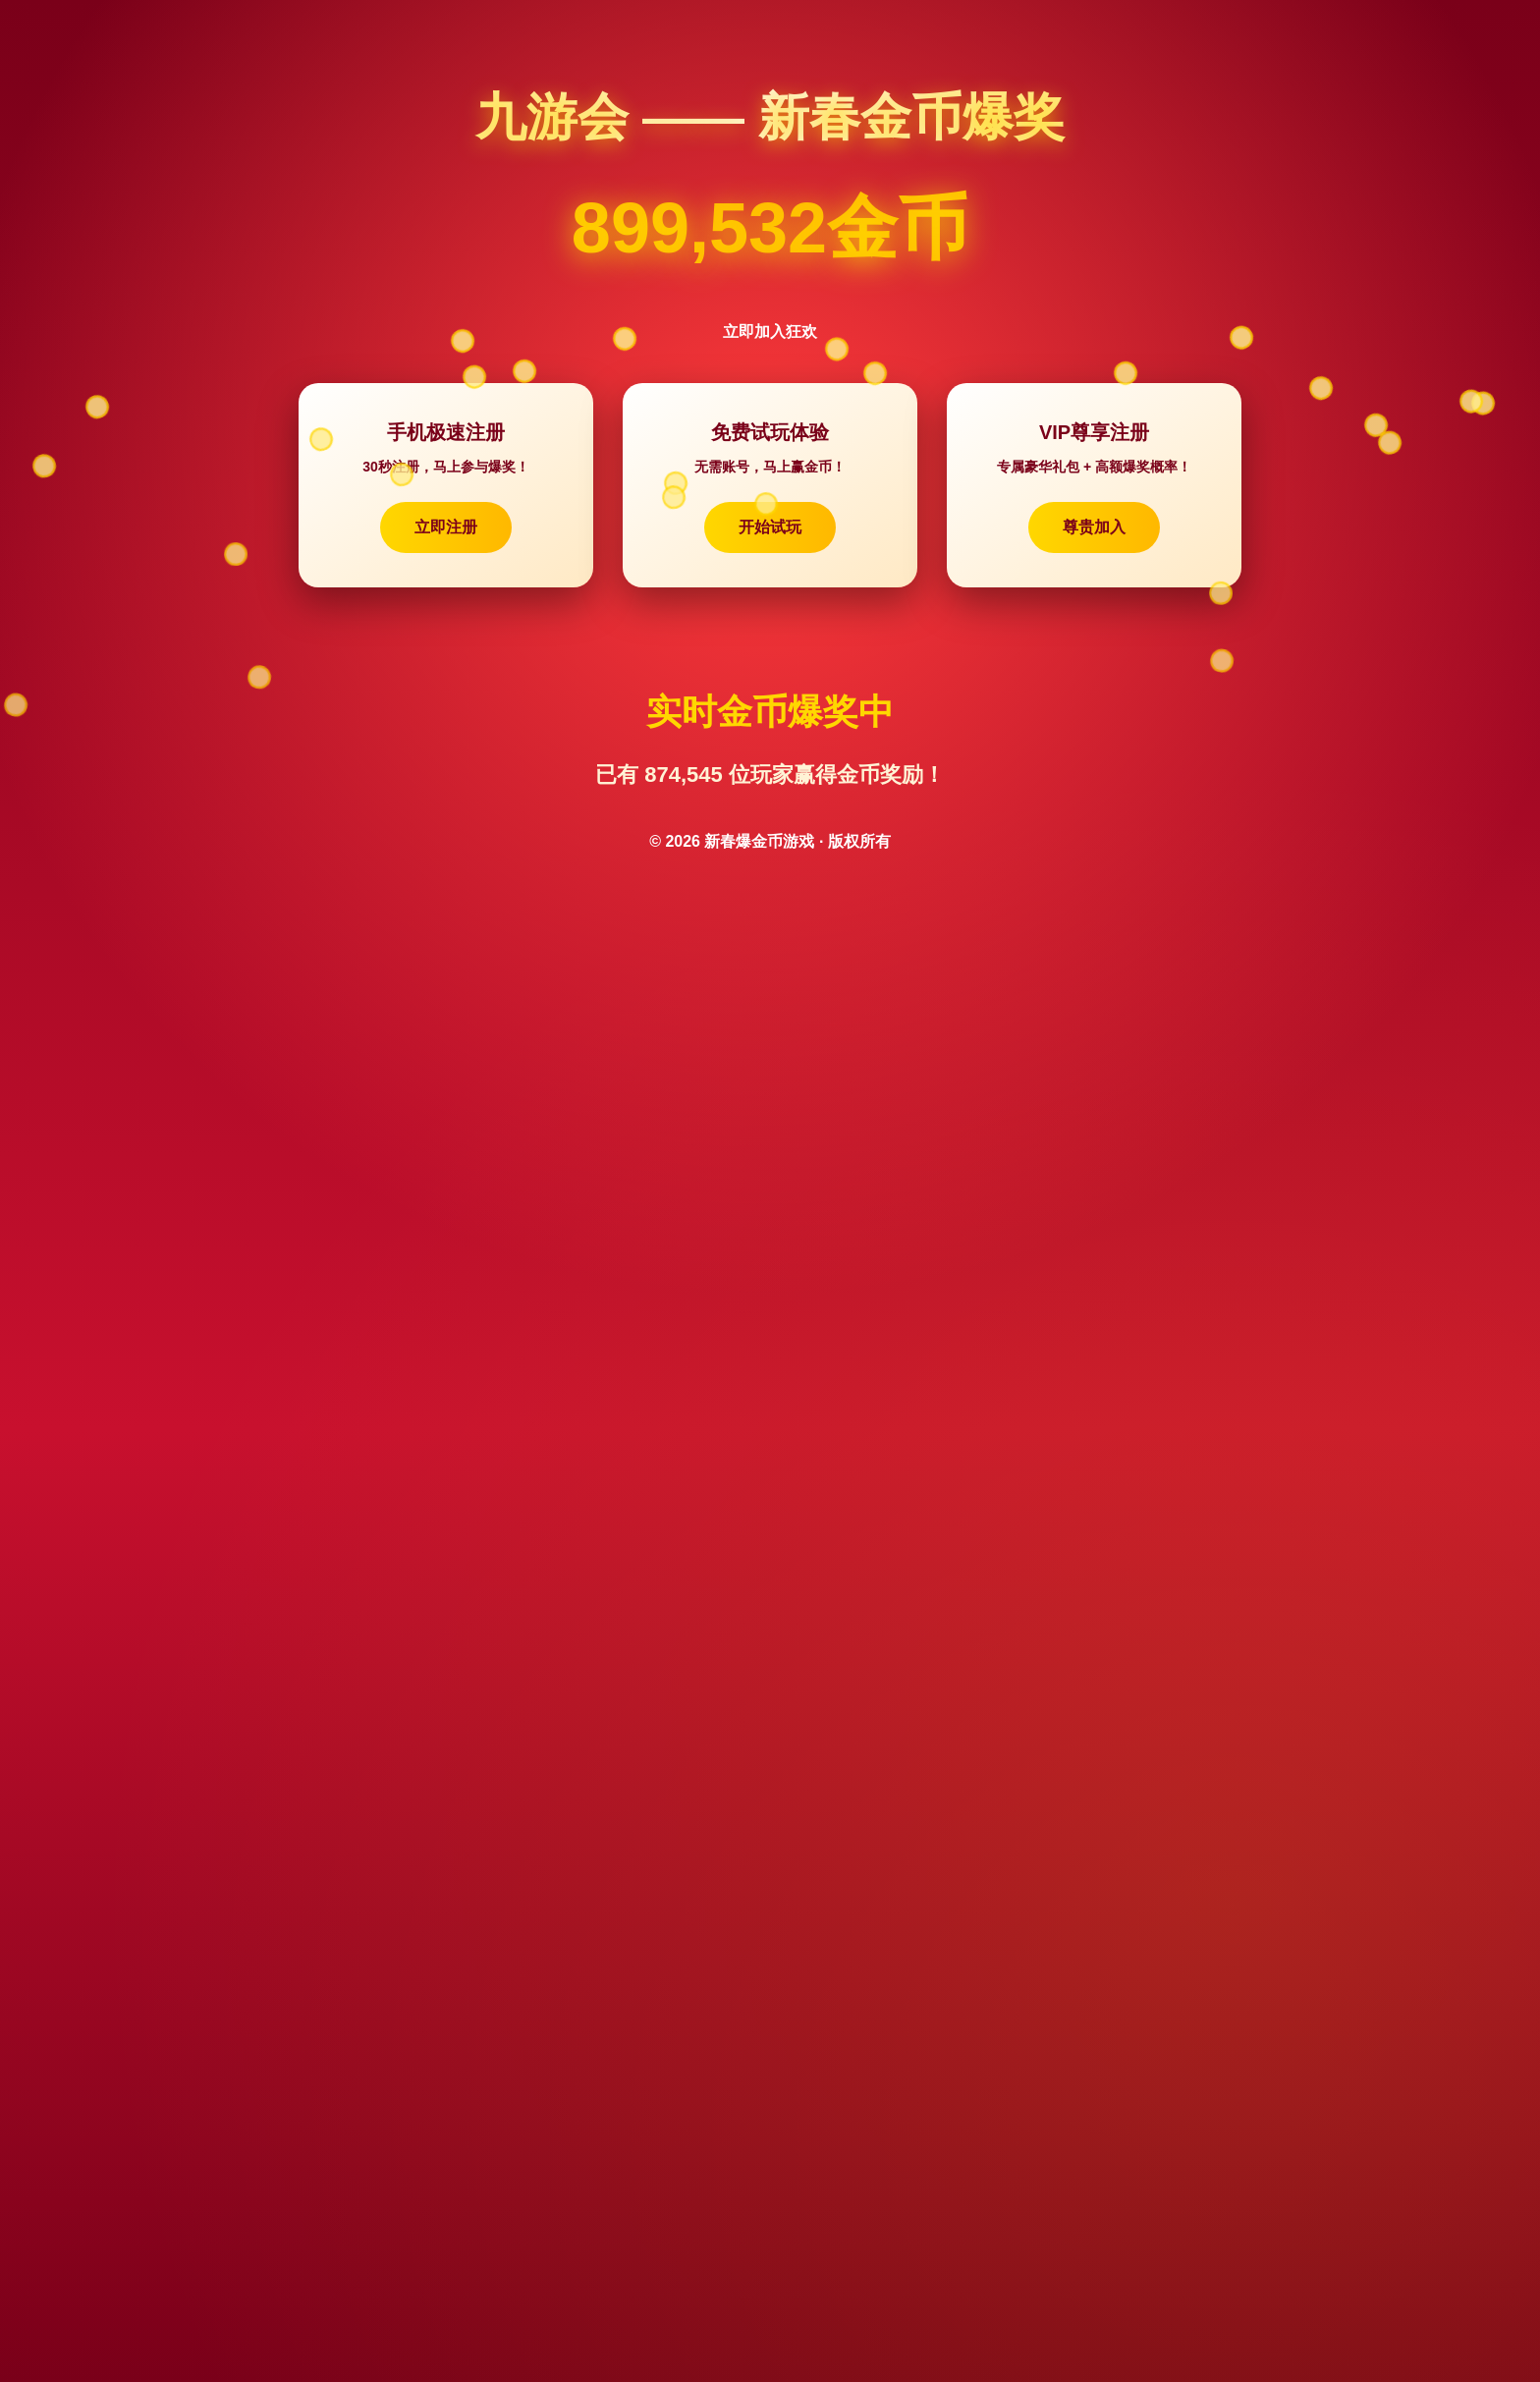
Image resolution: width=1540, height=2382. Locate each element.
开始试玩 (770, 527)
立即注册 (445, 527)
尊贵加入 (1094, 527)
